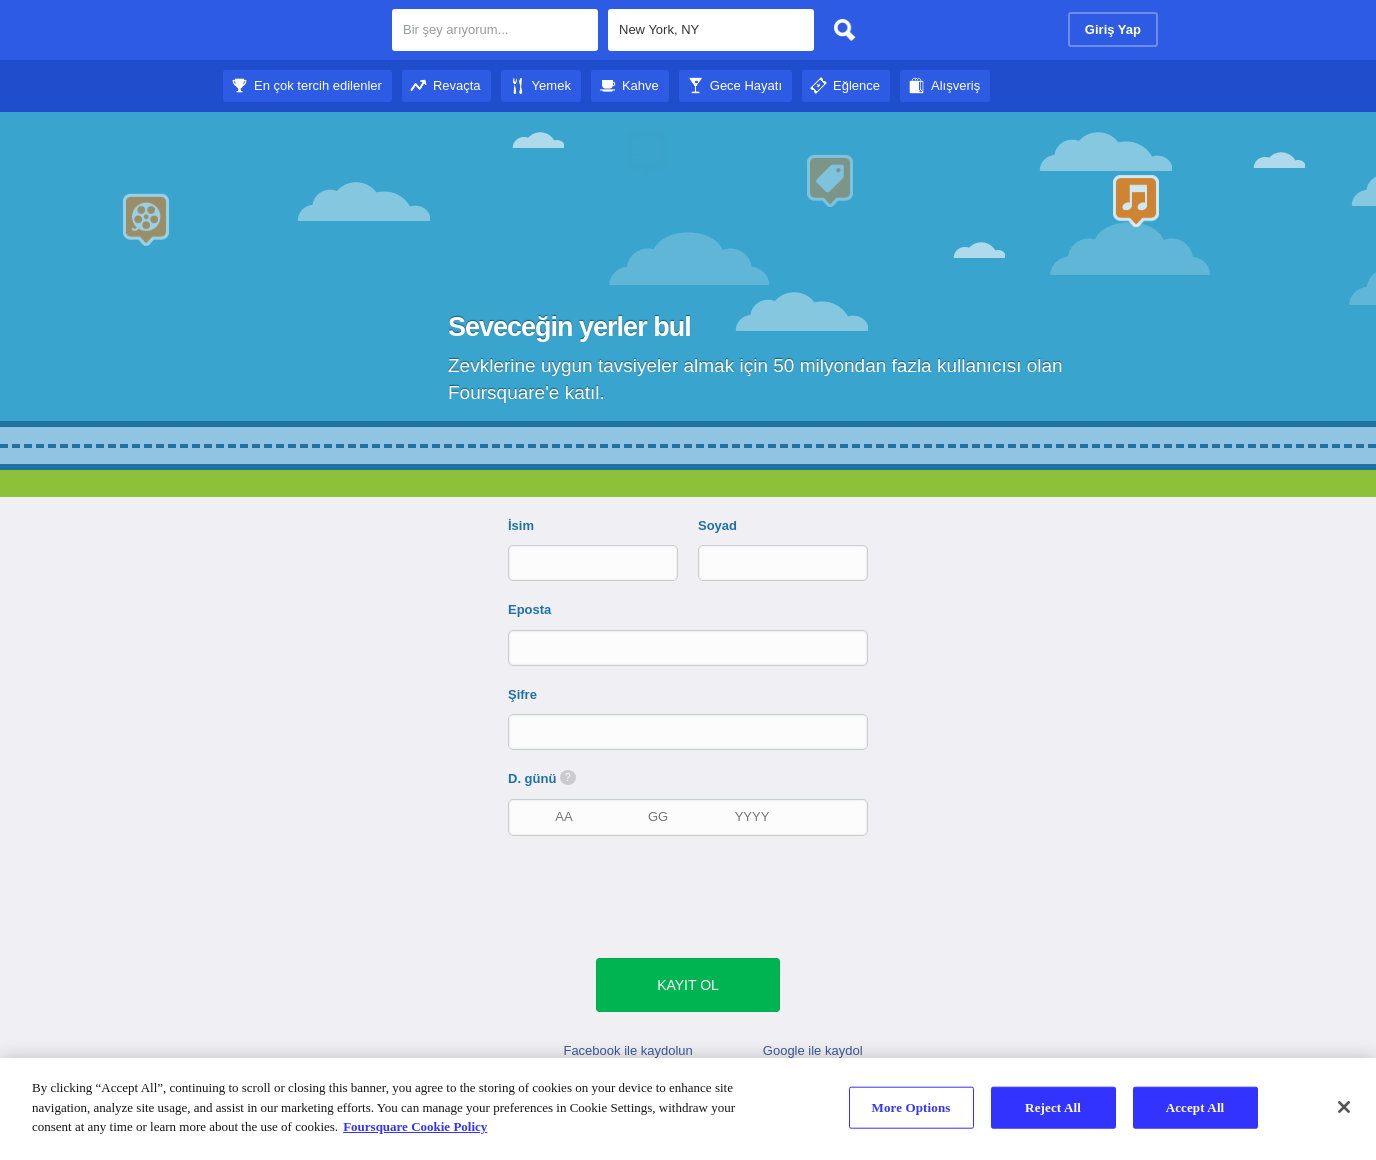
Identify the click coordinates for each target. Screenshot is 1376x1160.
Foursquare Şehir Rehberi (300, 32)
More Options (911, 1107)
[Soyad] (766, 562)
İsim (521, 525)
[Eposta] (690, 647)
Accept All (1195, 1107)
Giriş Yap (1113, 29)
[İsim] (576, 562)
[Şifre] (690, 731)
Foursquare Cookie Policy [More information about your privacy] (415, 1126)
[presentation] (698, 895)
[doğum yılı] (752, 816)
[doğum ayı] (564, 816)
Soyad (717, 525)
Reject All (1053, 1107)
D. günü (542, 778)
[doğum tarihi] (658, 816)
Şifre (522, 694)
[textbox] (711, 30)
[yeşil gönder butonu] (688, 985)
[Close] (1344, 1107)
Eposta (529, 609)
